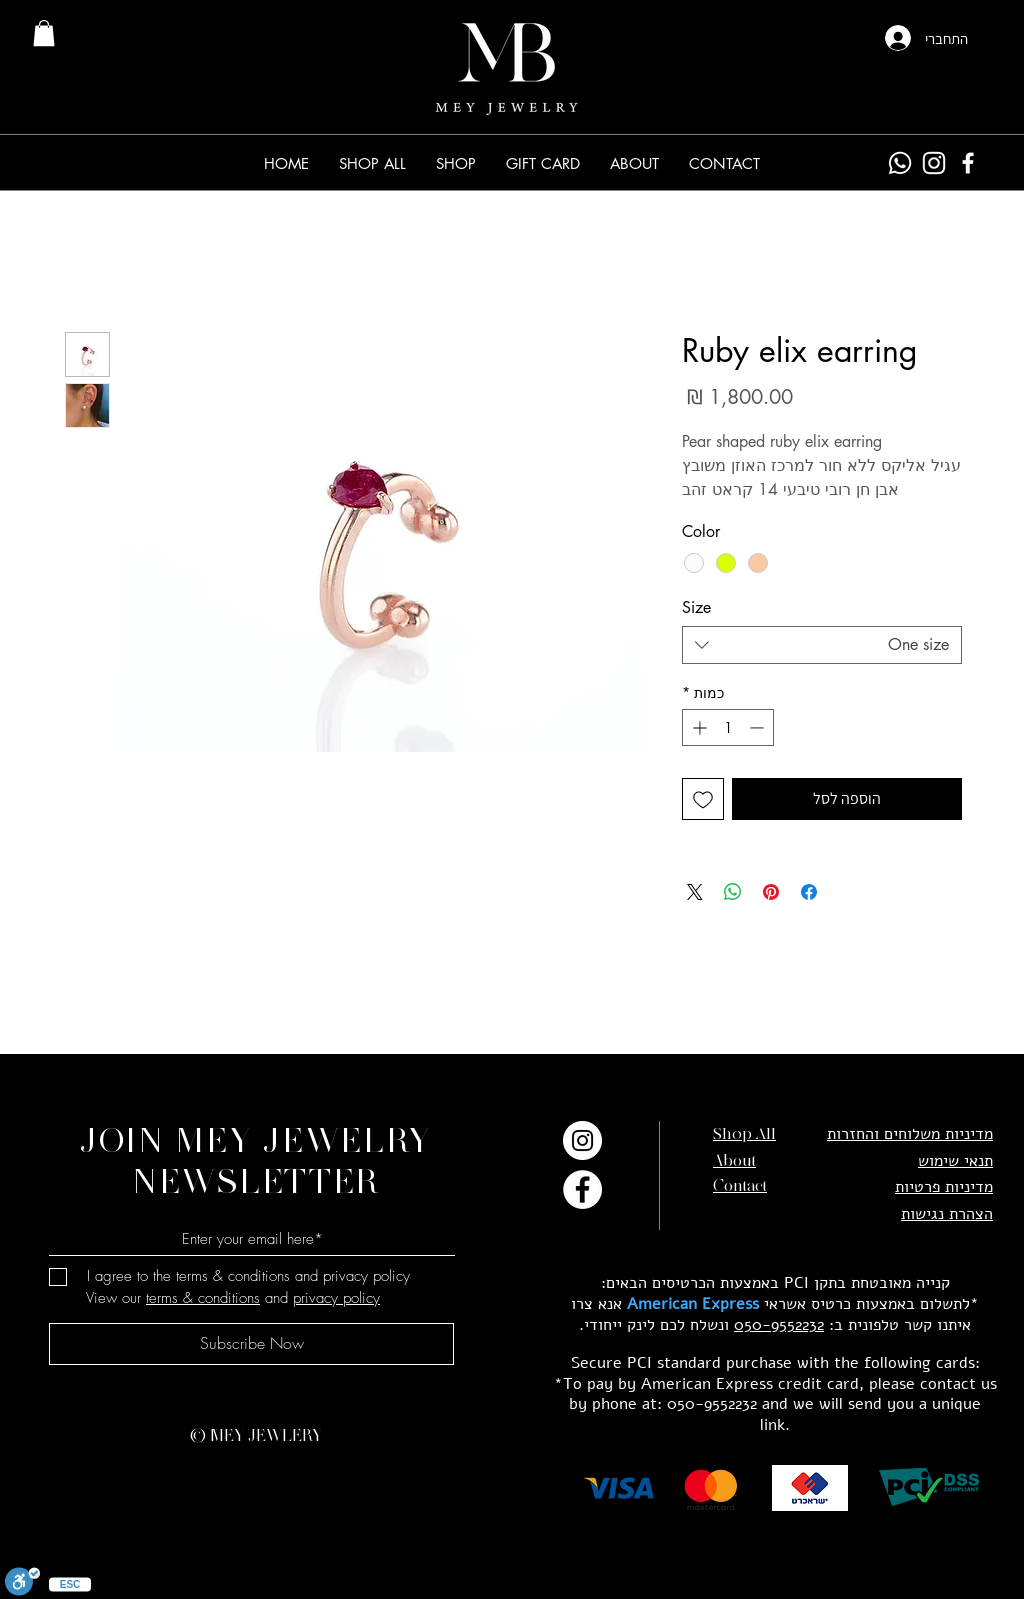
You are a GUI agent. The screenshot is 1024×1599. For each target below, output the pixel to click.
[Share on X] (695, 892)
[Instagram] (934, 163)
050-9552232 (779, 1325)
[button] (456, 163)
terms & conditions (203, 1298)
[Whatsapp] (900, 163)
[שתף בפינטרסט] (771, 892)
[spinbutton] (728, 727)
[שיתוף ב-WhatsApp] (733, 892)
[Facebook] (968, 163)
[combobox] (822, 645)
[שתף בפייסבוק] (809, 892)
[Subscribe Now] (251, 1344)
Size (696, 607)
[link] (44, 33)
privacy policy (336, 1298)
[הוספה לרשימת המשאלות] (703, 799)
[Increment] (697, 727)
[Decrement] (758, 727)
